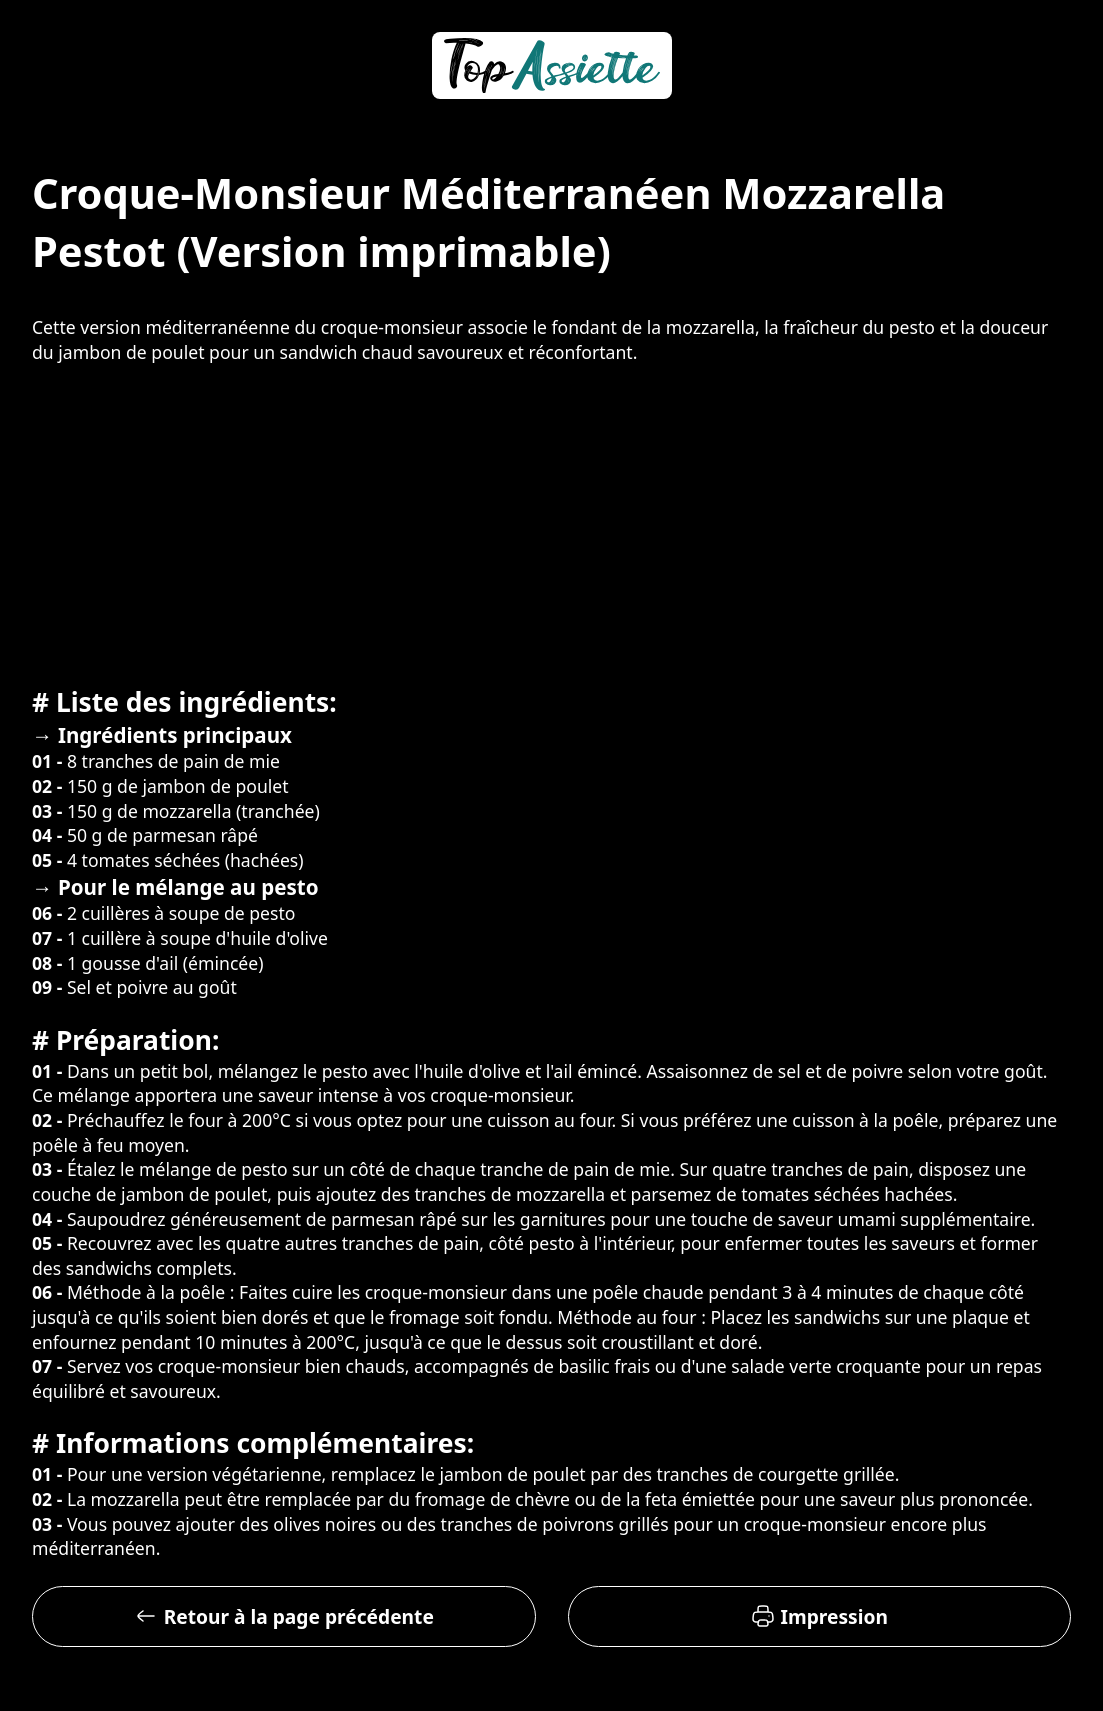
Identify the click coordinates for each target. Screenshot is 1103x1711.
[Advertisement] (551, 522)
